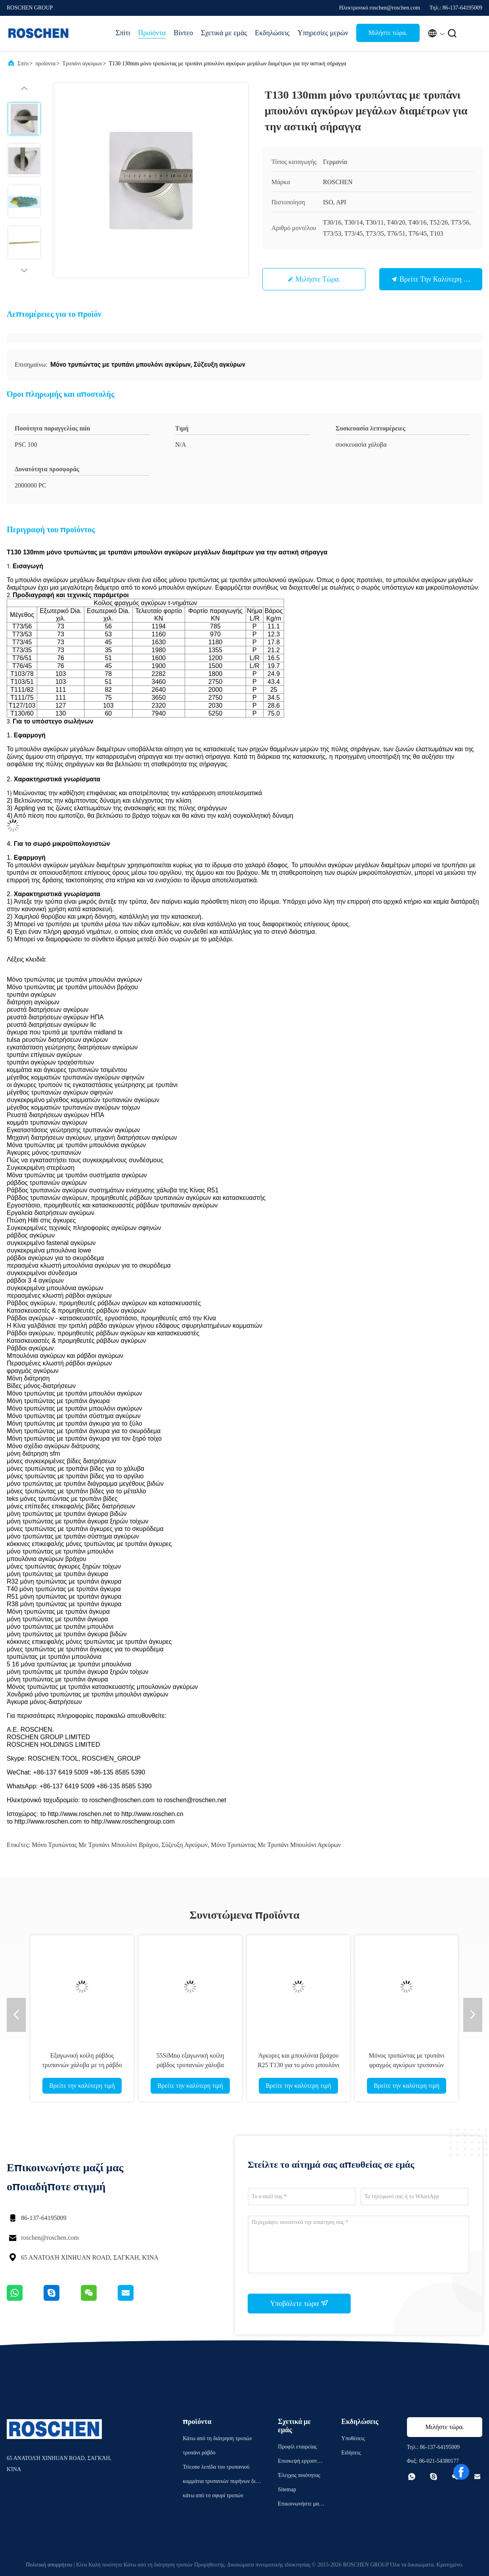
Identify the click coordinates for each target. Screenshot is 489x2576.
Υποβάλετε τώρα (299, 2303)
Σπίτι (123, 33)
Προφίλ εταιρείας (297, 2447)
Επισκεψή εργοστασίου (301, 2462)
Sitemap (287, 2489)
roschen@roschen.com (50, 2237)
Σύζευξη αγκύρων (185, 1844)
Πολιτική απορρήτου (49, 2565)
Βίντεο (183, 33)
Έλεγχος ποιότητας (299, 2475)
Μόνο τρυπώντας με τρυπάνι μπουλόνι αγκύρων (276, 1844)
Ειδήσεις (351, 2453)
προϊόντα (45, 64)
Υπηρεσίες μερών (323, 33)
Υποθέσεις (353, 2438)
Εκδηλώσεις (272, 33)
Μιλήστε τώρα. (388, 32)
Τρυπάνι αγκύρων (82, 64)
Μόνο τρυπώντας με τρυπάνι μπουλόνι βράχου (95, 1844)
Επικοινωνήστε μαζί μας (300, 2505)
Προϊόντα (152, 33)
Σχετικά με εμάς (224, 33)
